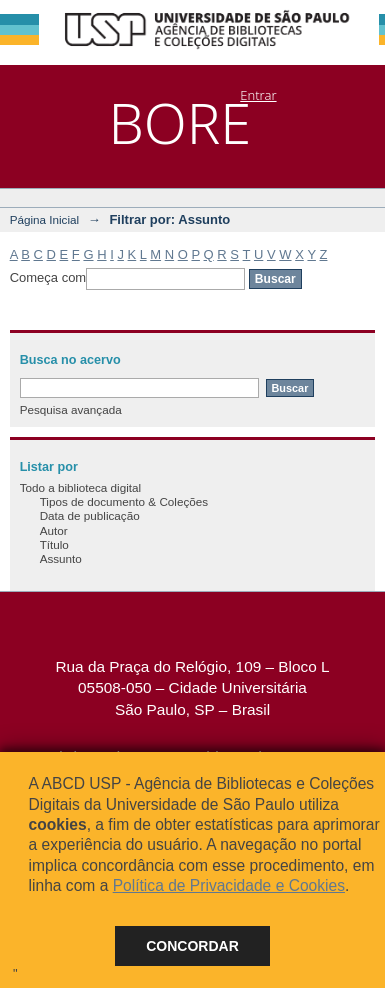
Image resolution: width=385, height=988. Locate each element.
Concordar (192, 946)
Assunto (61, 558)
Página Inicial (45, 219)
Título (54, 544)
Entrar (258, 95)
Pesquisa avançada (71, 409)
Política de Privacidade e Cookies (229, 885)
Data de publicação (90, 515)
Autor (54, 530)
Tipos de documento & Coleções (124, 501)
